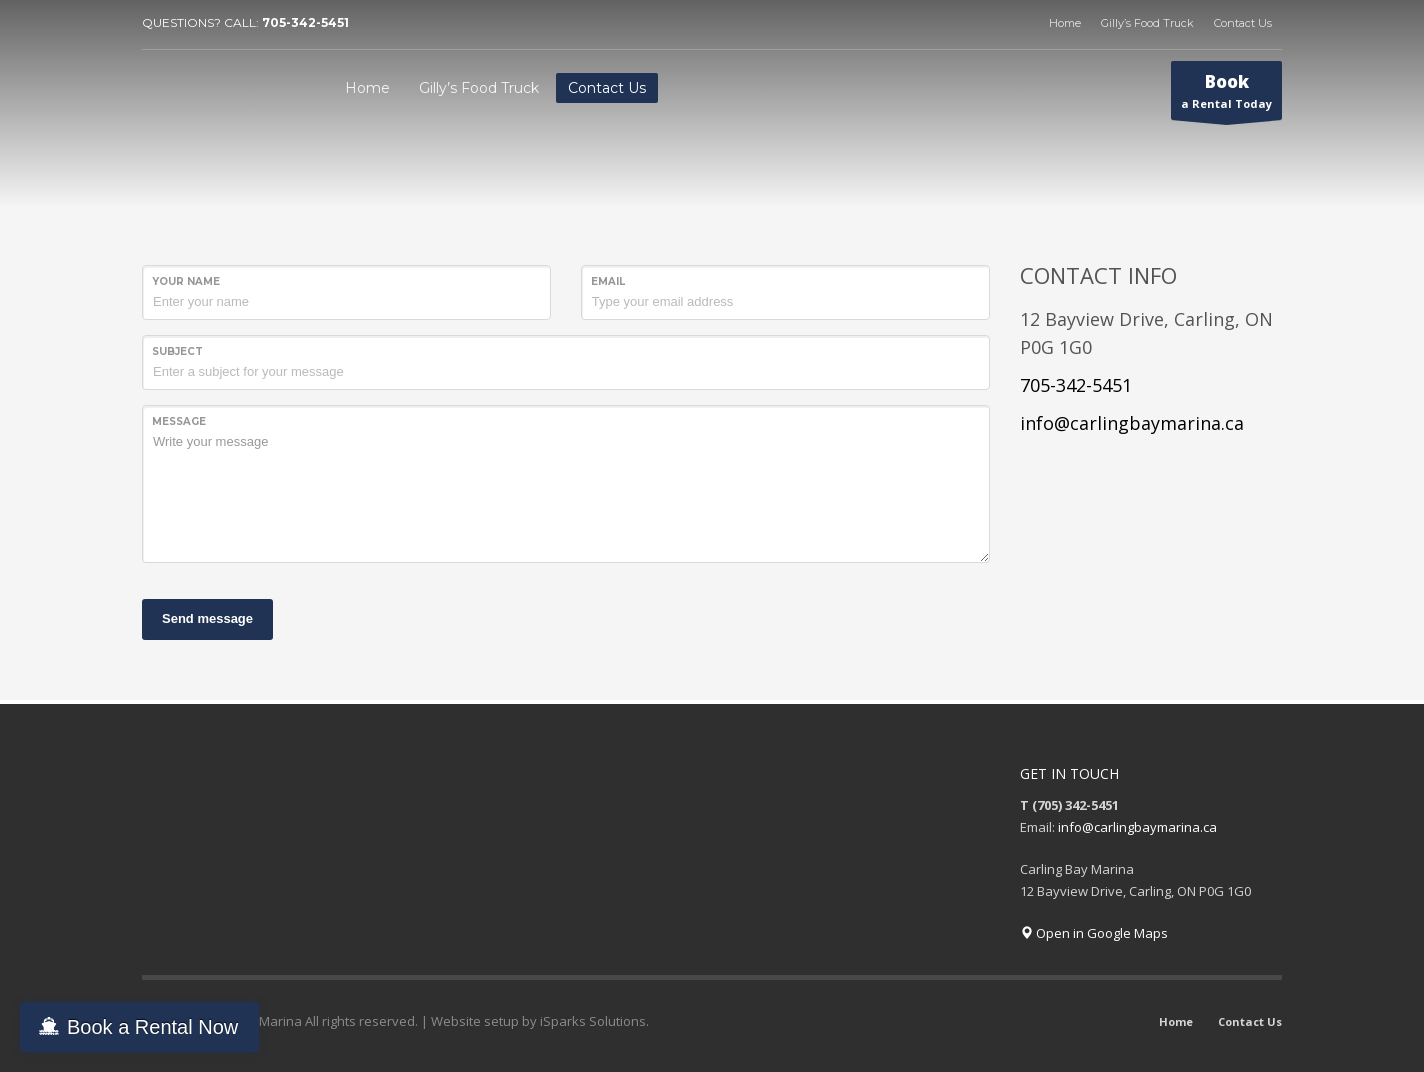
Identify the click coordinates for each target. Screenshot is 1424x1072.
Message (179, 421)
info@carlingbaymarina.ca (1132, 423)
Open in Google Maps (1094, 933)
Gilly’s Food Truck (1147, 23)
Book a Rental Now (152, 1027)
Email (608, 281)
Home (1065, 23)
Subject (177, 351)
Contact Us (1243, 23)
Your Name (186, 281)
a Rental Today (1226, 95)
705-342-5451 (305, 22)
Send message (207, 618)
